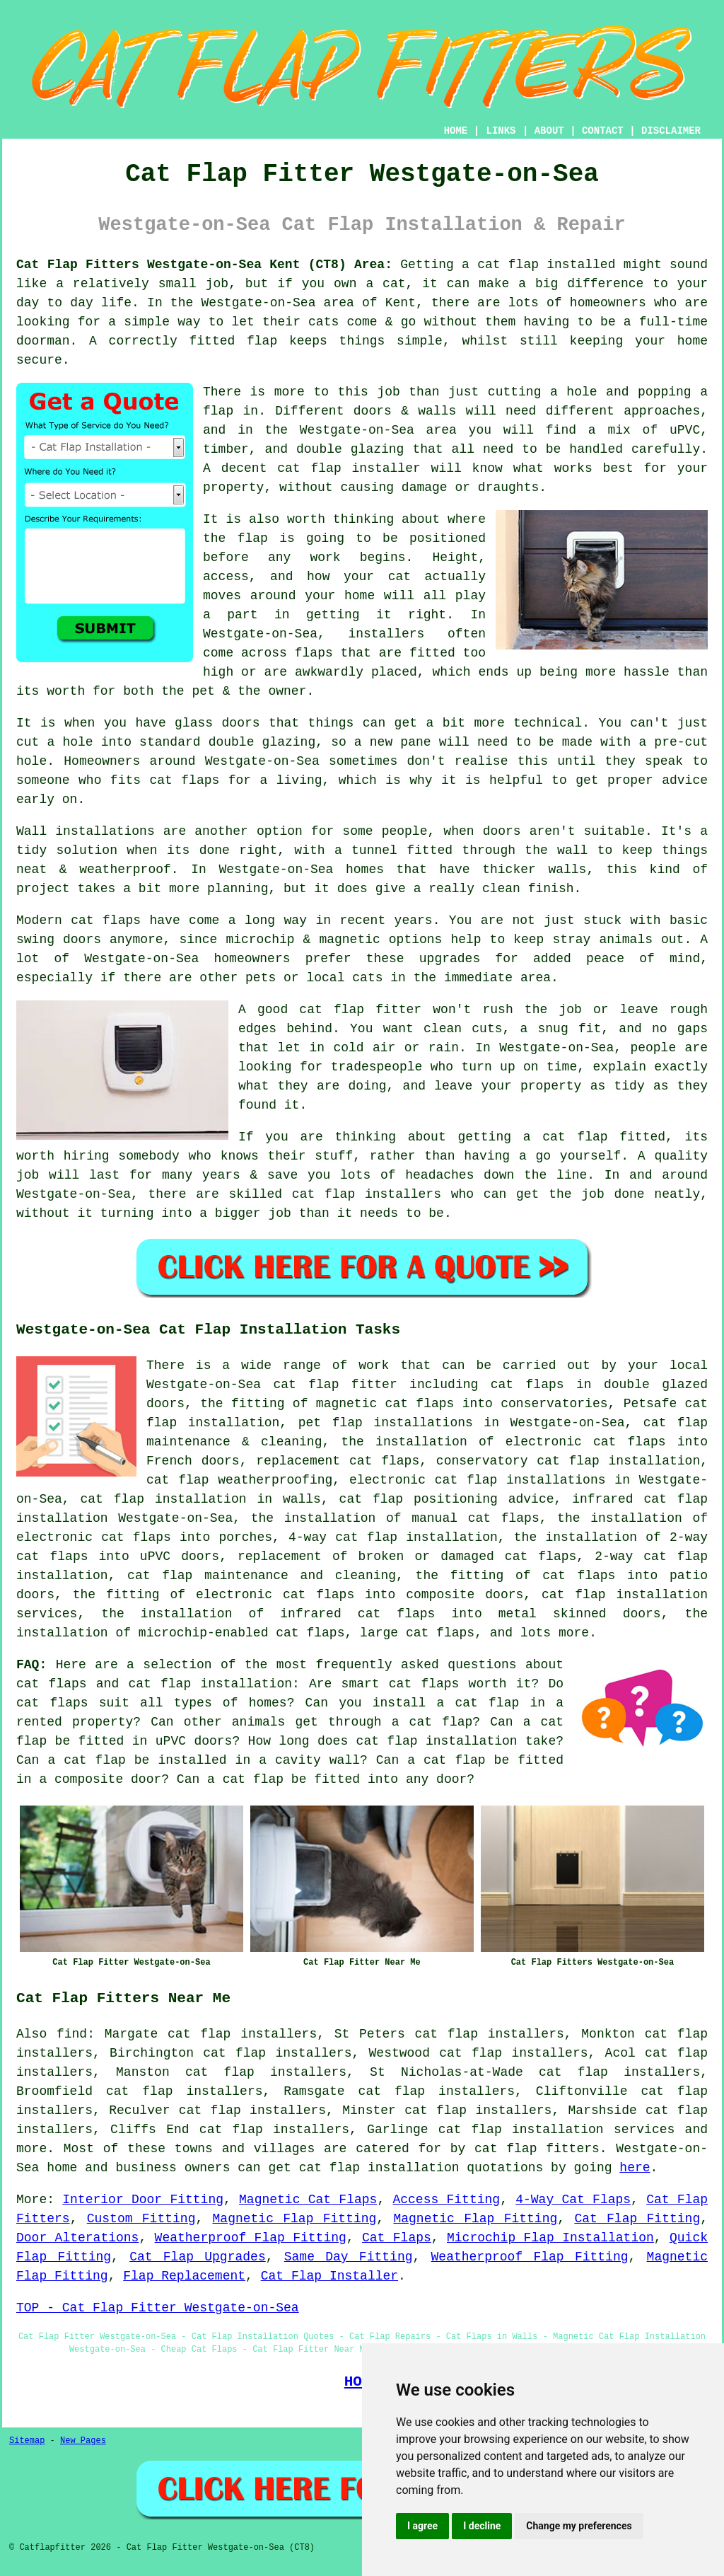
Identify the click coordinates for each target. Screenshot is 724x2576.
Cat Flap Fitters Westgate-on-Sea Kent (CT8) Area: (204, 265)
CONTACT (603, 131)
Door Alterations (77, 2238)
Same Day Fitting (348, 2257)
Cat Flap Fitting (637, 2219)
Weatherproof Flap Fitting (250, 2238)
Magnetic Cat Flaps (308, 2200)
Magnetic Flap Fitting (295, 2219)
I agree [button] (422, 2525)
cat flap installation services (556, 2129)
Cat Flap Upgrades (197, 2257)
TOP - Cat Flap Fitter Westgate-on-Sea (157, 2308)
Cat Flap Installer (329, 2276)
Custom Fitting (141, 2219)
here (634, 2168)
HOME (456, 131)
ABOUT (549, 131)
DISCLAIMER (671, 131)
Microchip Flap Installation (550, 2238)
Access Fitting (446, 2200)
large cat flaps (417, 1633)
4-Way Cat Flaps (573, 2200)
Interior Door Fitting (142, 2200)
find (72, 2034)
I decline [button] (482, 2525)
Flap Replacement (184, 2276)
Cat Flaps (396, 2238)
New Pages (83, 2441)
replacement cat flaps (337, 1461)
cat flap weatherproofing (239, 1480)
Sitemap (27, 2441)
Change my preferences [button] (578, 2525)
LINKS (500, 131)
